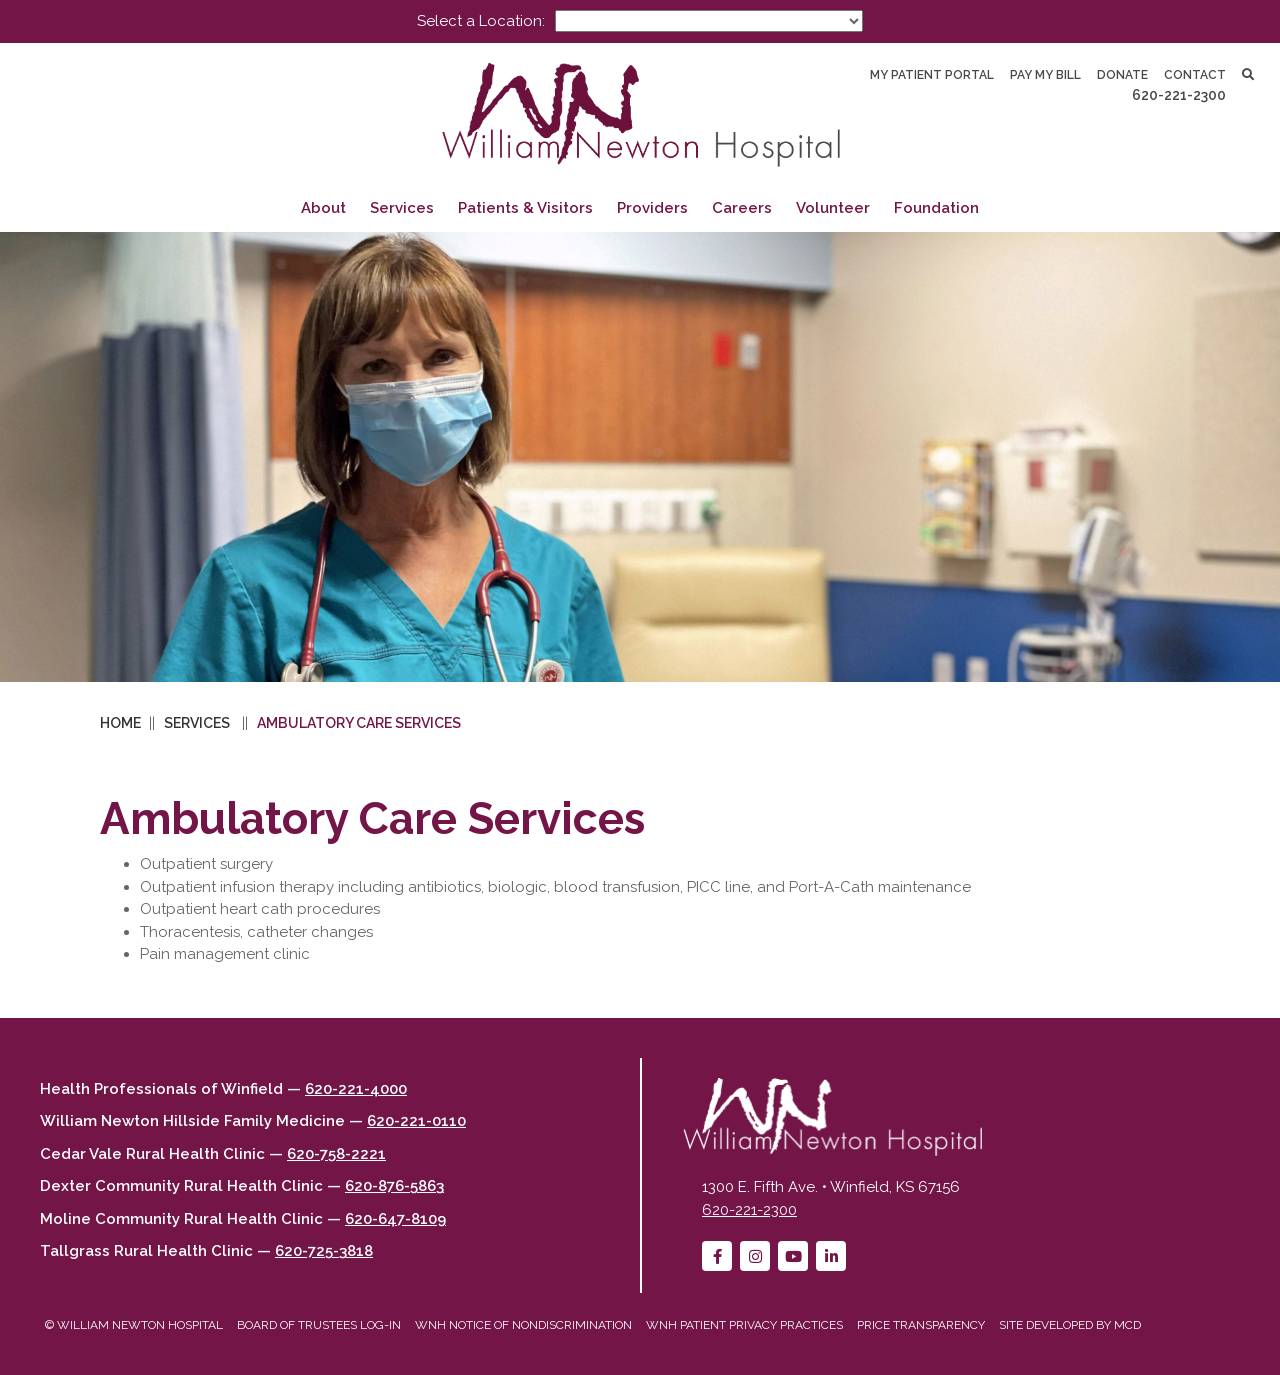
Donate (1122, 75)
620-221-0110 (416, 1121)
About (323, 208)
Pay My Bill (1045, 75)
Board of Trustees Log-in (319, 1325)
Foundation (936, 208)
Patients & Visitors (525, 208)
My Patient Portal (932, 75)
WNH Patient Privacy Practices (744, 1325)
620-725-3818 (324, 1251)
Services (402, 208)
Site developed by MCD (1070, 1325)
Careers (742, 208)
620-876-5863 (394, 1186)
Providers (652, 208)
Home (120, 723)
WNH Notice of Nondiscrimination (523, 1325)
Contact (1195, 75)
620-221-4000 (356, 1089)
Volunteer (833, 208)
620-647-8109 (395, 1219)
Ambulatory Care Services (359, 723)
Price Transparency (921, 1325)
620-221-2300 (1179, 95)
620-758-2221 (336, 1154)
